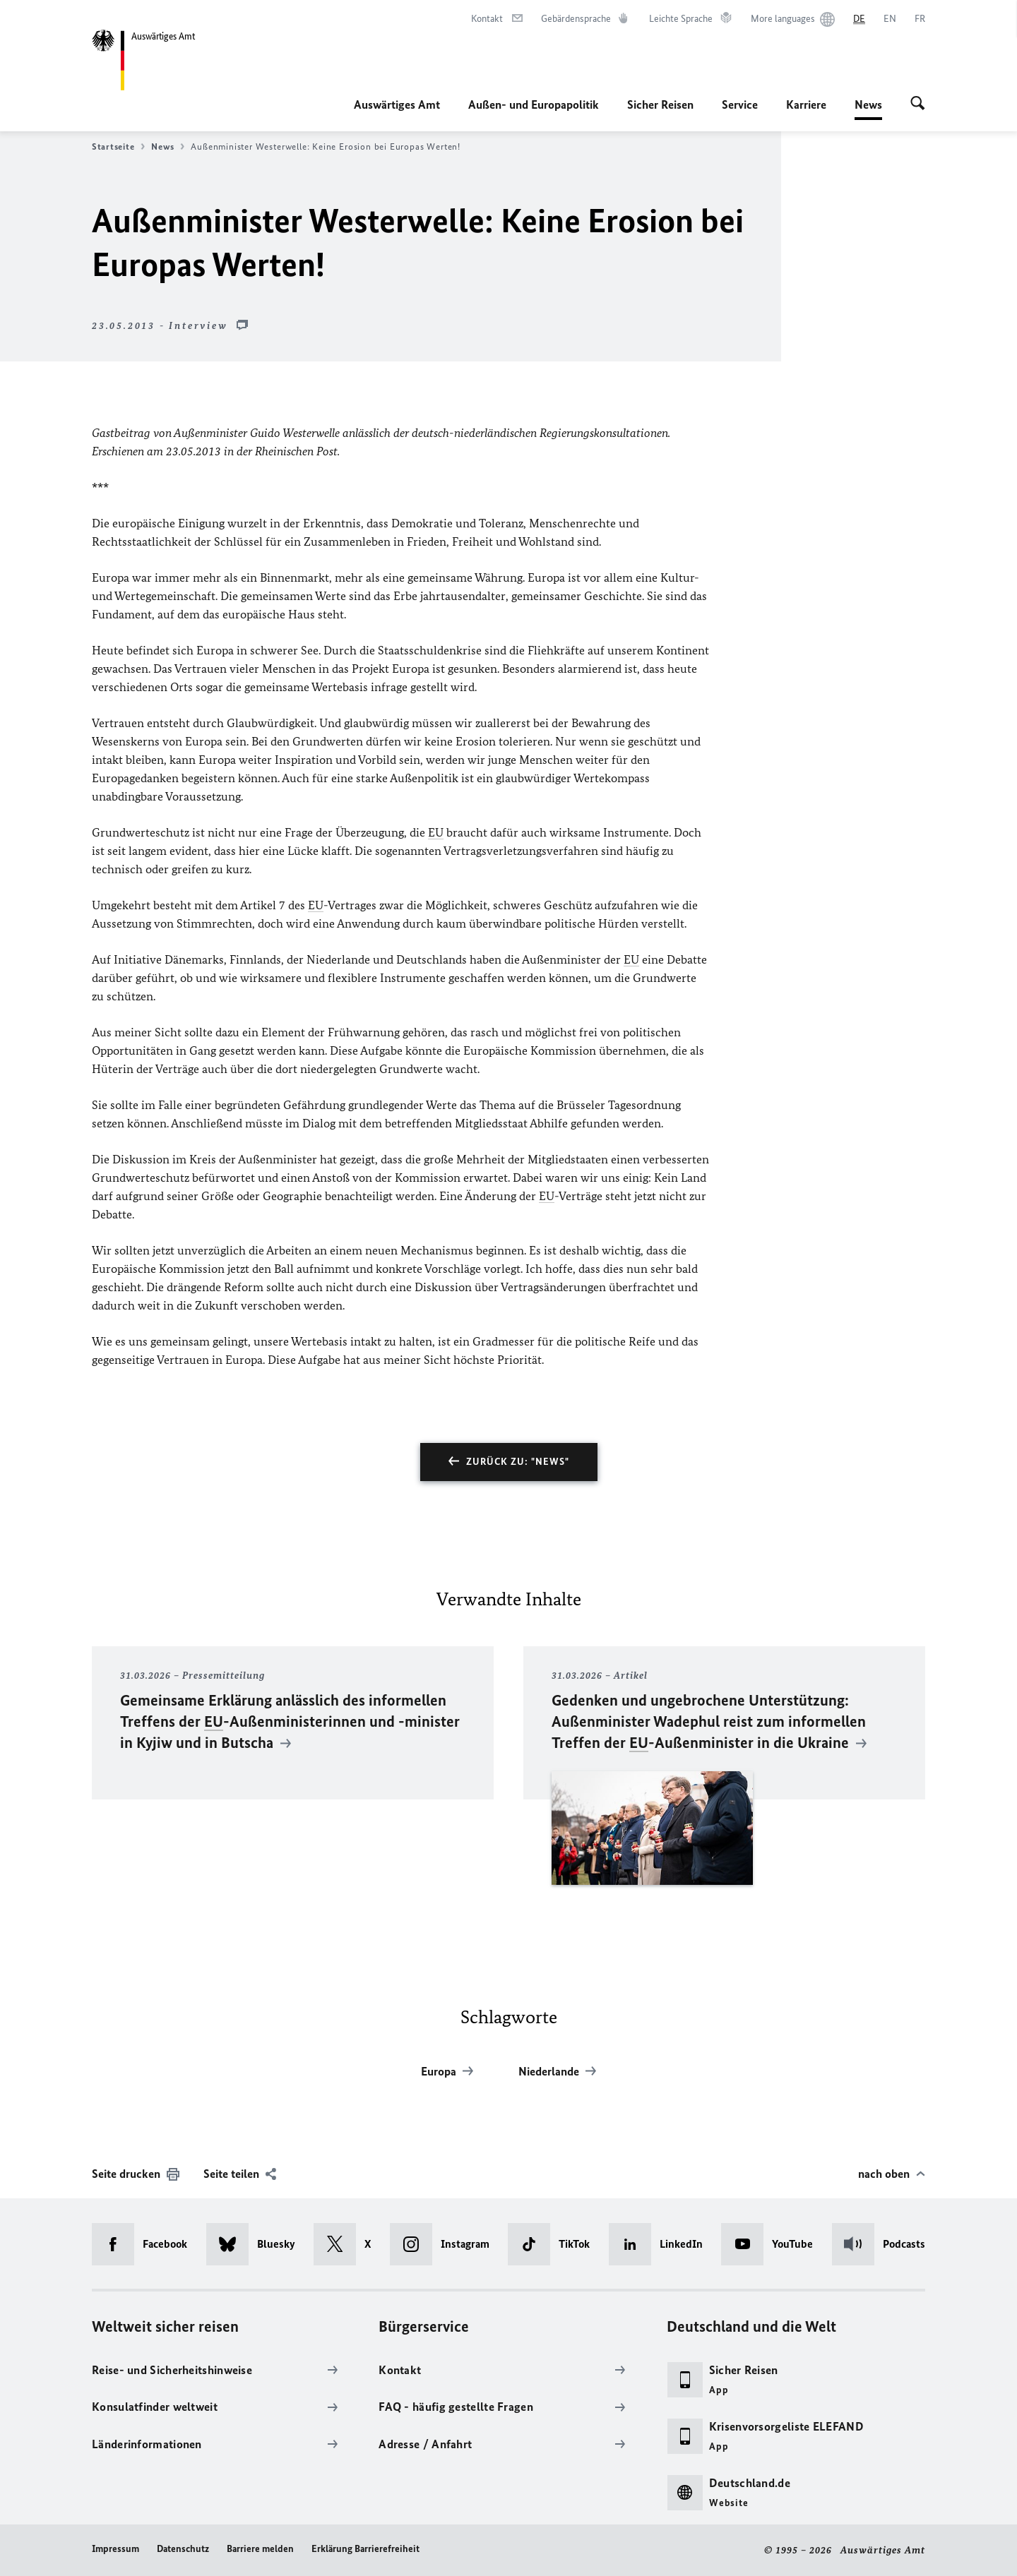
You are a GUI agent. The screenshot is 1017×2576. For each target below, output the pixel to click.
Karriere (806, 104)
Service (740, 104)
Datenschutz (183, 2549)
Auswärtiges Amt (397, 104)
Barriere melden (260, 2549)
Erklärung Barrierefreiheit (365, 2549)
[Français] (920, 19)
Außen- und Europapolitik (533, 104)
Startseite (118, 146)
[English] (890, 19)
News (868, 104)
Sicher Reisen (660, 104)
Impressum (115, 2549)
